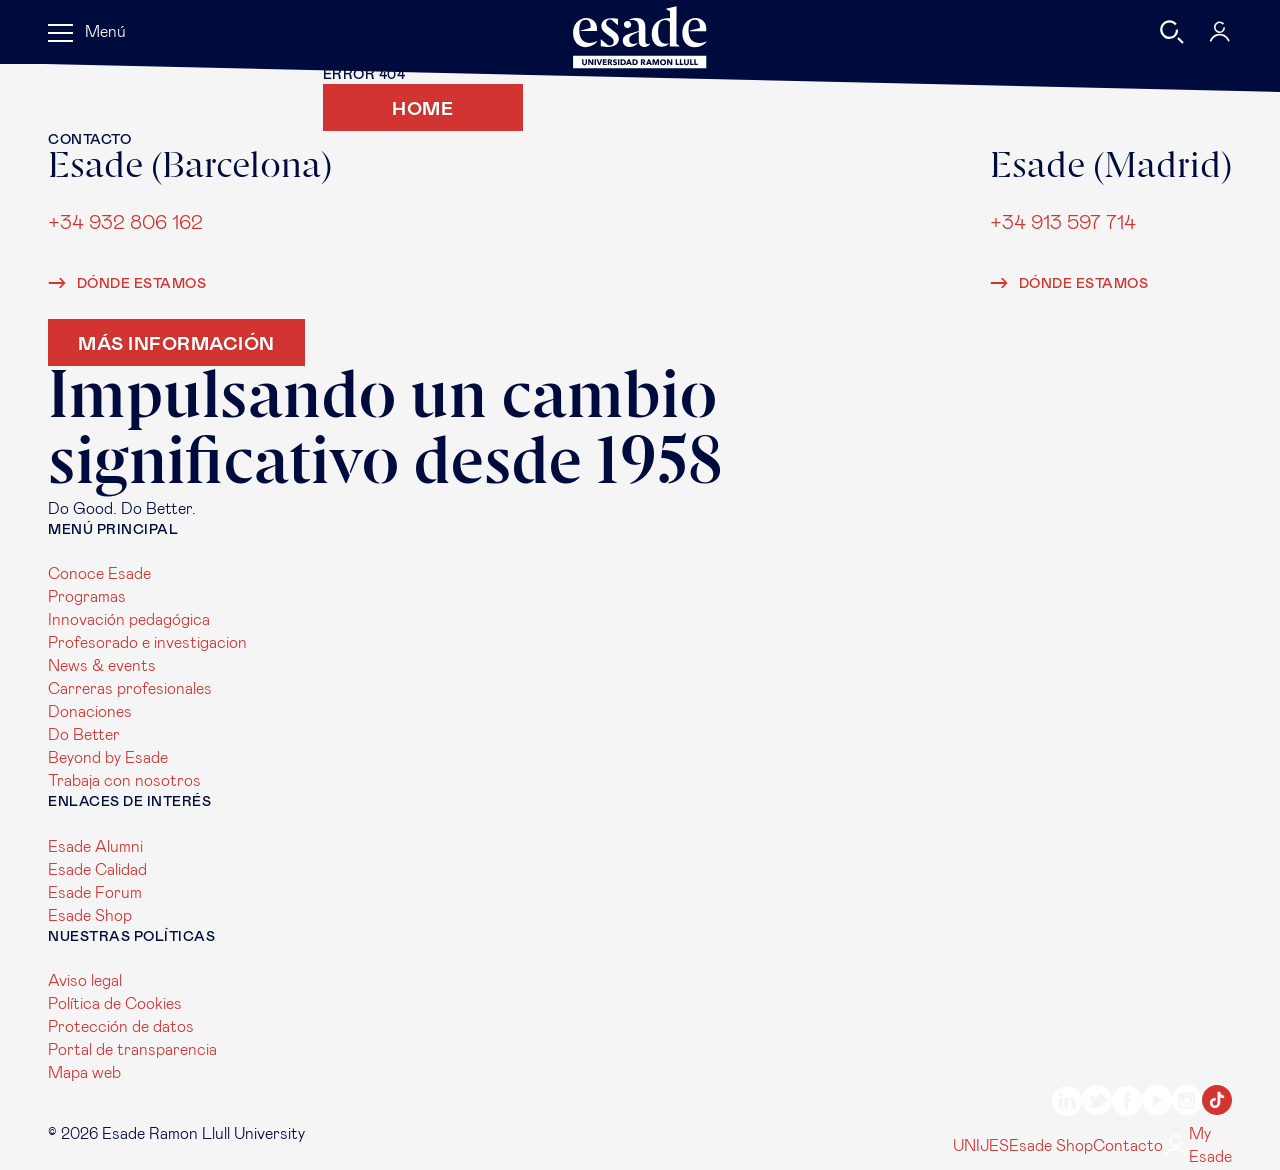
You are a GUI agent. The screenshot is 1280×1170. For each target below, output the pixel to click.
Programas (87, 597)
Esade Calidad (97, 870)
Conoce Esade (99, 574)
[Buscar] (1172, 32)
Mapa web (84, 1073)
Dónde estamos (127, 284)
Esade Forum (95, 893)
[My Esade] (1220, 32)
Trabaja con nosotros (124, 781)
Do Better (84, 735)
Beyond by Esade (108, 758)
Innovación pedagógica (129, 620)
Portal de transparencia (132, 1050)
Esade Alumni (95, 847)
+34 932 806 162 (125, 221)
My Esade (1197, 1145)
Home (422, 107)
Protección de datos (121, 1027)
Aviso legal (85, 981)
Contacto (1128, 1146)
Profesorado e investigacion (147, 643)
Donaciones (90, 712)
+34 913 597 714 (1063, 221)
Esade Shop (90, 916)
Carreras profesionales (130, 689)
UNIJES (981, 1146)
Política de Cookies (115, 1004)
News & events (102, 666)
